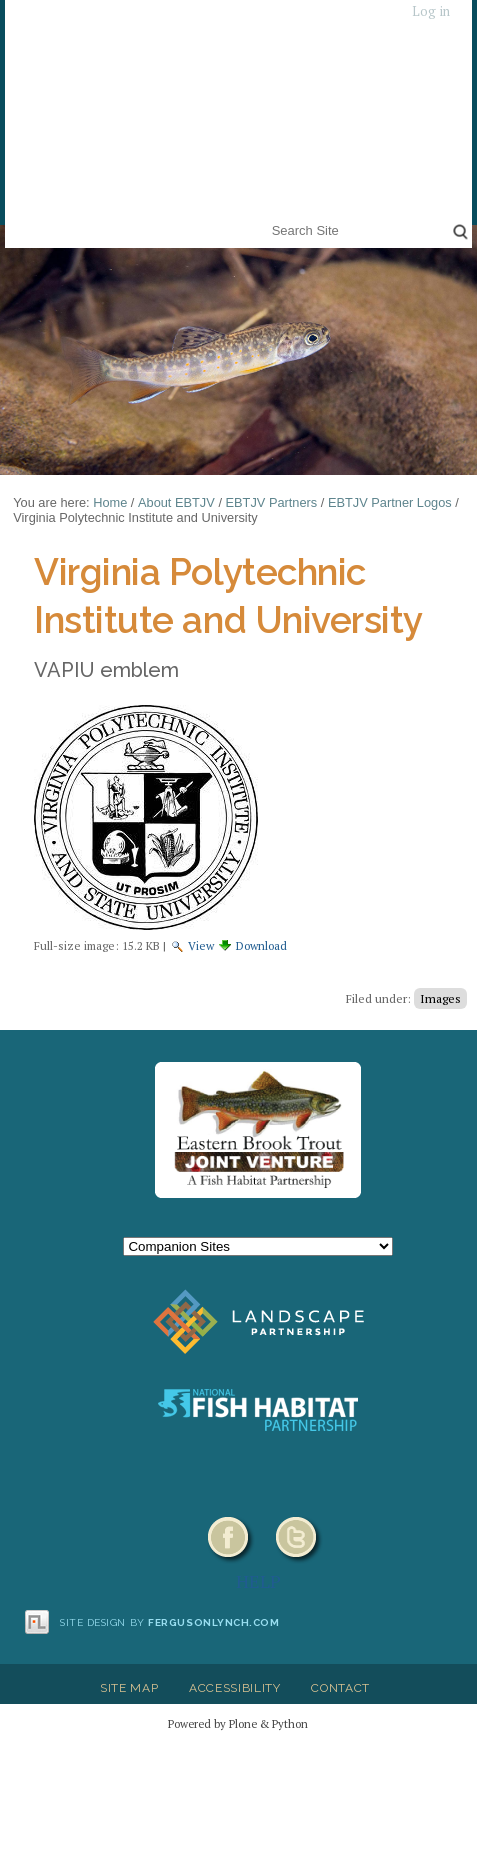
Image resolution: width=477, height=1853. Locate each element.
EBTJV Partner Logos (390, 502)
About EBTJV (176, 502)
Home (110, 502)
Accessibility (235, 1688)
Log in (431, 11)
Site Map (129, 1688)
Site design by (170, 1622)
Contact (340, 1688)
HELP (258, 1581)
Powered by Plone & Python (238, 1723)
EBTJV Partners (272, 502)
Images (440, 998)
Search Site (267, 217)
